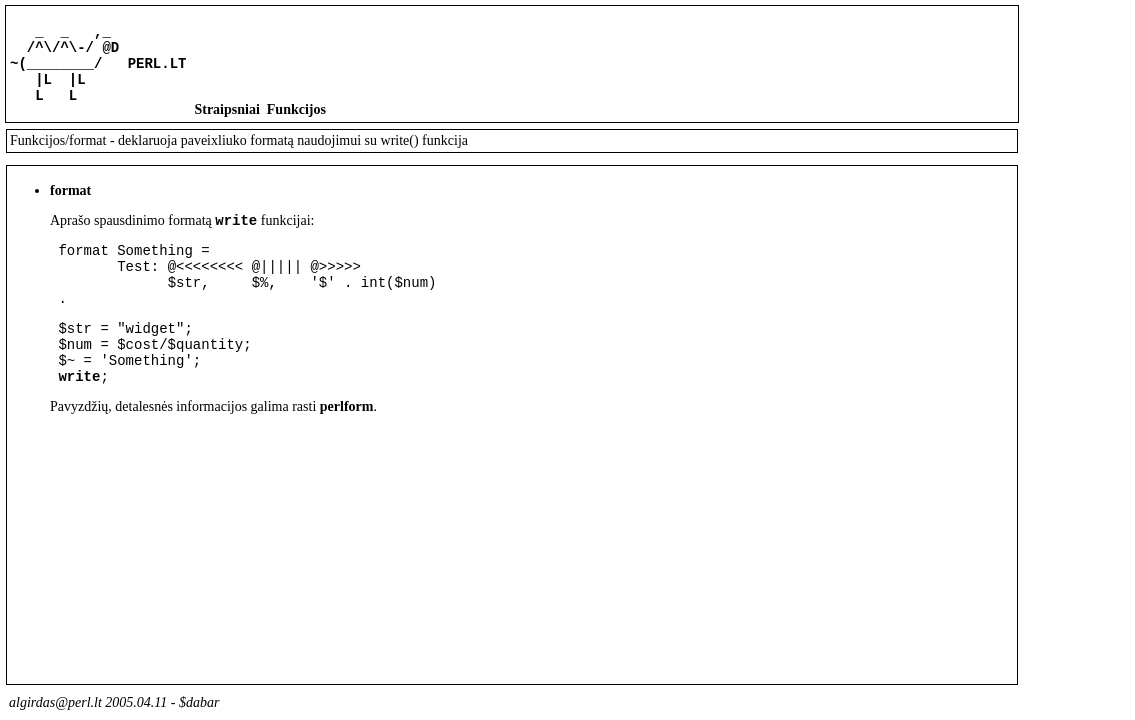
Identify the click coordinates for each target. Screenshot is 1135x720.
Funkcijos (296, 124)
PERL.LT (157, 71)
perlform (347, 448)
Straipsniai (226, 124)
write (236, 237)
